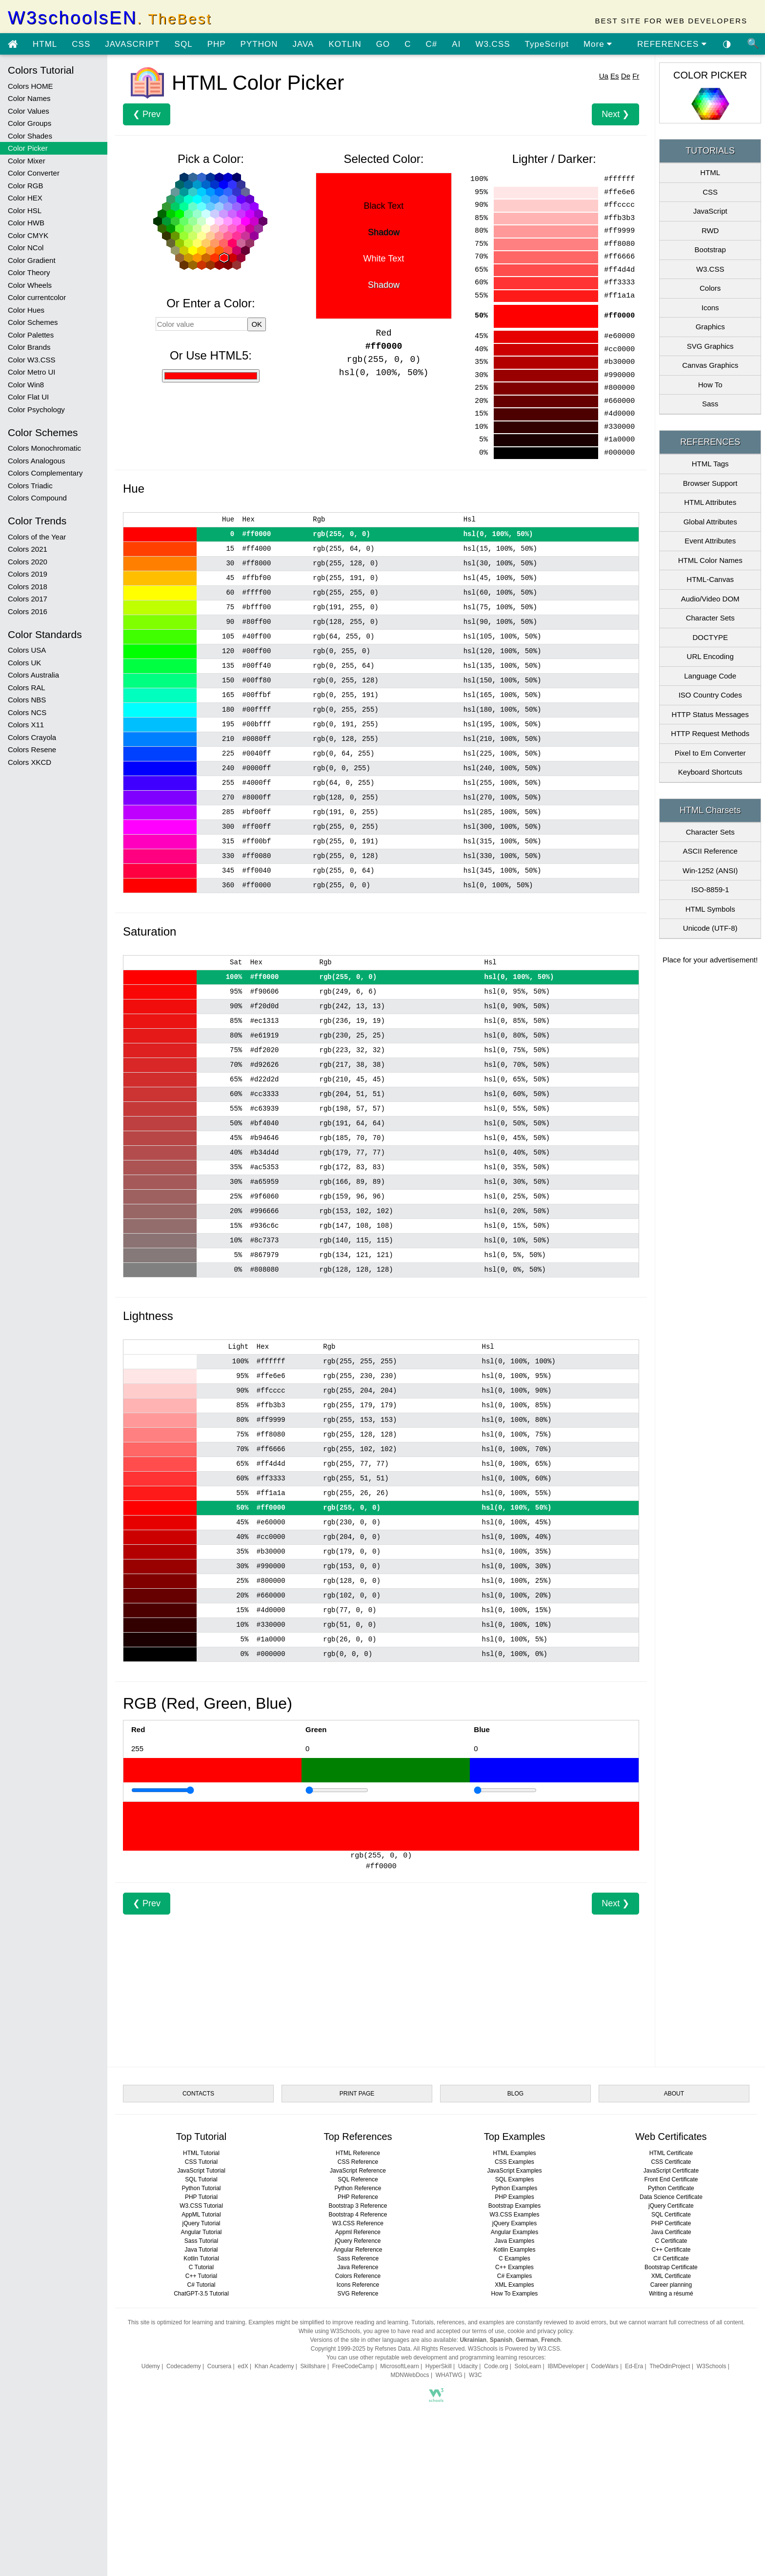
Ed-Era (634, 2366)
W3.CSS (492, 44)
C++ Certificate (670, 2249)
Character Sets (710, 618)
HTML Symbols (710, 909)
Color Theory (29, 272)
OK (256, 324)
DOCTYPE (710, 637)
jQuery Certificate (671, 2205)
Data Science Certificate (671, 2197)
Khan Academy (274, 2366)
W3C (475, 2375)
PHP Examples (514, 2197)
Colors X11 (26, 724)
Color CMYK (28, 235)
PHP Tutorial (201, 2197)
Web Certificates (670, 2136)
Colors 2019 (27, 574)
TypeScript (547, 44)
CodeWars (605, 2366)
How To (710, 384)
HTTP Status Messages (710, 714)
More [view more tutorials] (598, 44)
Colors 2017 (27, 599)
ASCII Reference (710, 851)
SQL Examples (514, 2179)
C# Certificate (671, 2258)
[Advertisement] (381, 1983)
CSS (81, 44)
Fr (635, 76)
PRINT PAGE (357, 2093)
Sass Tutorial (201, 2240)
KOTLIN (344, 44)
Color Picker (28, 148)
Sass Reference (358, 2258)
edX (243, 2366)
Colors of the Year (37, 537)
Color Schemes (33, 322)
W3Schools (711, 2366)
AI (456, 44)
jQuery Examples (514, 2223)
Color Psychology (36, 409)
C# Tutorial (201, 2284)
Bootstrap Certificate (671, 2267)
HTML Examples (514, 2153)
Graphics (710, 326)
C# (432, 44)
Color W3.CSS (32, 360)
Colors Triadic (30, 485)
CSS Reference (358, 2161)
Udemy (150, 2366)
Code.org (496, 2366)
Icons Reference (358, 2284)
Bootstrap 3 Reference (357, 2205)
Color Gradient (32, 260)
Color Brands (29, 347)
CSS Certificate (671, 2161)
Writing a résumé (671, 2293)
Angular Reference (357, 2249)
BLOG (515, 2093)
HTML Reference (358, 2153)
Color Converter (34, 173)
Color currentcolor (37, 297)
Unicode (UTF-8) (710, 928)
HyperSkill (438, 2366)
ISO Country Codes (710, 695)
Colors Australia (33, 675)
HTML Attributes (710, 502)
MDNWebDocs (409, 2375)
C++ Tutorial (201, 2276)
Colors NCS (27, 712)
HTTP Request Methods (710, 733)
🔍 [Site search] (753, 43)
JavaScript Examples (514, 2170)
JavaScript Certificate (671, 2170)
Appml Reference (358, 2232)
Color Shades (30, 136)
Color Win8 (26, 384)
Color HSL (24, 210)
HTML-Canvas (710, 579)
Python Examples (514, 2188)
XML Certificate (671, 2276)
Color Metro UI (32, 372)
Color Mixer (26, 161)
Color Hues (26, 310)
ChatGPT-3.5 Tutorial (201, 2293)
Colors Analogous (36, 461)
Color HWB (26, 223)
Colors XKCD (29, 762)
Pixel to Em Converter (710, 753)
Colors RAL (26, 687)
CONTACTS (198, 2093)
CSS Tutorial (201, 2161)
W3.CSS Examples (514, 2214)
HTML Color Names (710, 560)
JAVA (303, 44)
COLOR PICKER (710, 75)
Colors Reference (358, 2276)
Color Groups (29, 123)
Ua (603, 76)
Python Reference (357, 2188)
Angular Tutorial (201, 2232)
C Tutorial (201, 2267)
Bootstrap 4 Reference (357, 2214)
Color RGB (25, 185)
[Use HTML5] (211, 375)
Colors (710, 288)
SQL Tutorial (201, 2179)
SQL (184, 44)
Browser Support (710, 483)
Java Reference (357, 2267)
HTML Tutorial (201, 2153)
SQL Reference (358, 2179)
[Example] (162, 1790)
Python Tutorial (201, 2188)
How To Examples (514, 2293)
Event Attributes (710, 541)
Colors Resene (32, 749)
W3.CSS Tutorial (201, 2205)
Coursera (219, 2366)
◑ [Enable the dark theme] (727, 43)
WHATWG (449, 2375)
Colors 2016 (27, 611)
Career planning (671, 2284)
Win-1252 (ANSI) (710, 870)
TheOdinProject (669, 2366)
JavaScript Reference (358, 2170)
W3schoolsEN (110, 18)
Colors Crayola (32, 737)
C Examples (514, 2258)
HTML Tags (710, 463)
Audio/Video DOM (710, 599)
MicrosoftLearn (399, 2366)
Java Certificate (671, 2232)
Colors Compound (37, 498)
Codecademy (183, 2366)
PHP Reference (358, 2197)
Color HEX (25, 198)
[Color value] (202, 324)
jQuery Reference (358, 2240)
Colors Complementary (45, 473)
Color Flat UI (28, 397)
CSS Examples (514, 2161)
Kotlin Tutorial (201, 2258)
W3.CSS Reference (357, 2223)
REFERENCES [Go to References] (672, 44)
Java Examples (514, 2240)
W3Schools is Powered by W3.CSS (514, 2348)
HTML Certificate (671, 2153)
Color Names (29, 98)
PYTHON (259, 44)
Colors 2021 (27, 549)
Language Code (710, 676)
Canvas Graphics (710, 365)
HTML (45, 44)
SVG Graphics (710, 346)
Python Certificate (671, 2188)
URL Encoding (710, 656)
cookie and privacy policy (539, 2331)
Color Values (28, 111)
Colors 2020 (27, 562)
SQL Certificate (671, 2214)
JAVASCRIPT (132, 44)
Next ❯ (615, 114)
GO (383, 44)
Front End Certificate (671, 2179)
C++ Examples (514, 2267)
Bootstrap (710, 249)
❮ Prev (147, 114)
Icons (710, 307)
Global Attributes (710, 522)
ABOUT (674, 2093)
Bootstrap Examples (514, 2205)
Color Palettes (31, 335)
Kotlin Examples (514, 2249)
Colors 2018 (27, 586)
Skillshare (313, 2366)
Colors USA (27, 650)
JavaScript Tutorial (201, 2170)
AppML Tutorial (201, 2214)
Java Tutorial (201, 2249)
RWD (710, 230)
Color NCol (25, 247)
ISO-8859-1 (710, 889)
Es (614, 76)
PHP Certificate (671, 2223)
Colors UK (24, 663)
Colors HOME (30, 86)
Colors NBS (27, 700)
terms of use (488, 2331)
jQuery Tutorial (201, 2223)
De (625, 76)
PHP (216, 44)
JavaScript (710, 211)
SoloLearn (528, 2366)
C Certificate (671, 2240)
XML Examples (514, 2284)
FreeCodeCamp (353, 2366)
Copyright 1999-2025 (338, 2348)
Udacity (468, 2366)
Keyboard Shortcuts (710, 772)
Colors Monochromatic (44, 448)
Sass (710, 403)
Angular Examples (514, 2232)
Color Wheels (30, 285)
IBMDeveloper (565, 2366)
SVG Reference (357, 2293)
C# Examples (514, 2276)
